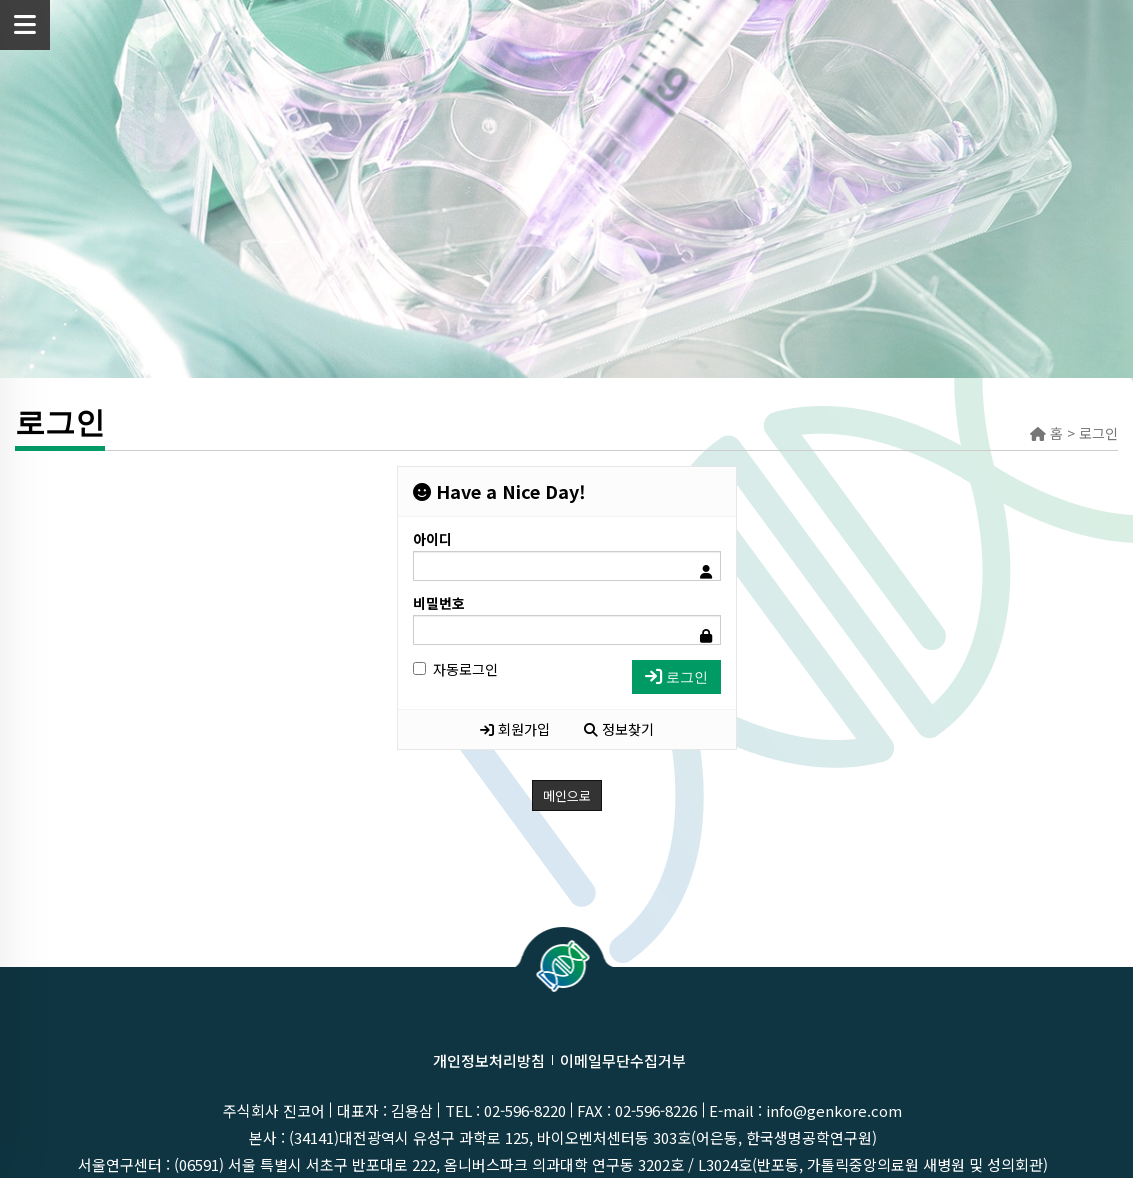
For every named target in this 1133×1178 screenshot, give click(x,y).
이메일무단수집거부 (623, 1060)
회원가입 (515, 729)
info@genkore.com (834, 1110)
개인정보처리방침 (489, 1060)
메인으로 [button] (567, 795)
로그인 (676, 677)
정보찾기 (619, 729)
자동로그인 (455, 669)
